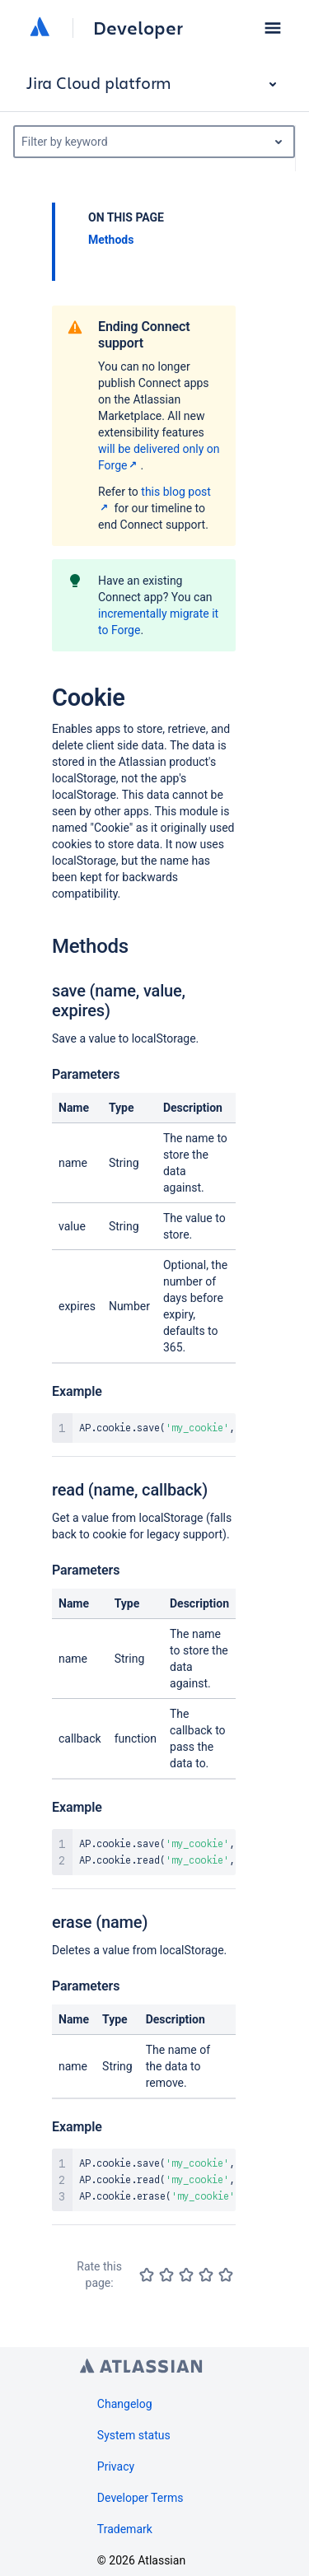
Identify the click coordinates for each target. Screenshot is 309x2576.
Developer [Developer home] (138, 28)
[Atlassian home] (39, 28)
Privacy (115, 2466)
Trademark (124, 2529)
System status (134, 2435)
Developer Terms (140, 2497)
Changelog (124, 2403)
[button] (273, 28)
